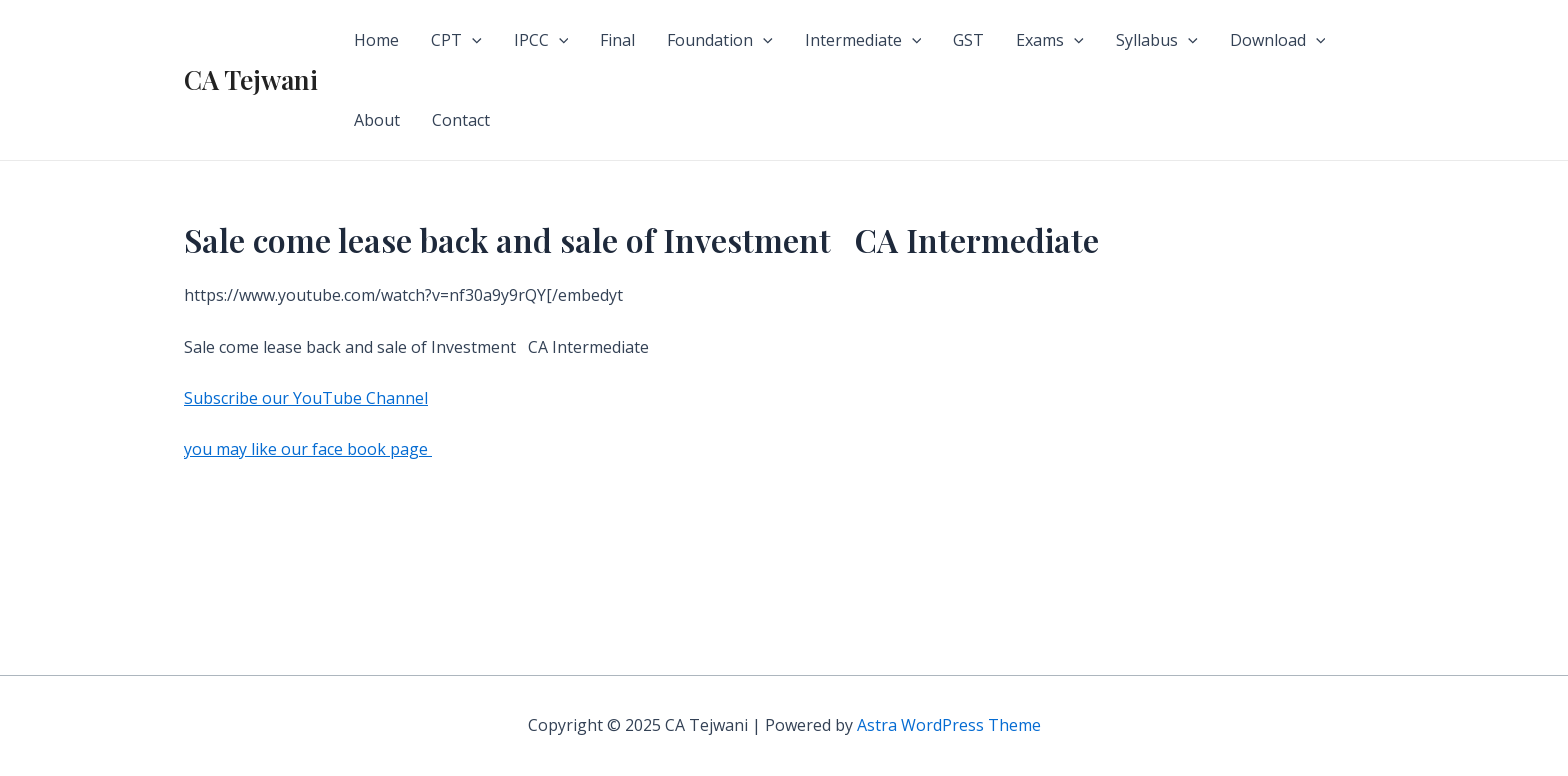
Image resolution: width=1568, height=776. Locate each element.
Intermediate (863, 40)
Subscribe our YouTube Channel (306, 398)
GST (968, 40)
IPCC (541, 40)
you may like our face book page (308, 449)
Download (1278, 40)
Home (376, 40)
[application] (472, 40)
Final (617, 40)
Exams (1050, 40)
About (377, 120)
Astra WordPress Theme (949, 725)
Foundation (720, 40)
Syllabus (1157, 40)
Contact (461, 120)
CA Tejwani (251, 79)
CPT (456, 40)
